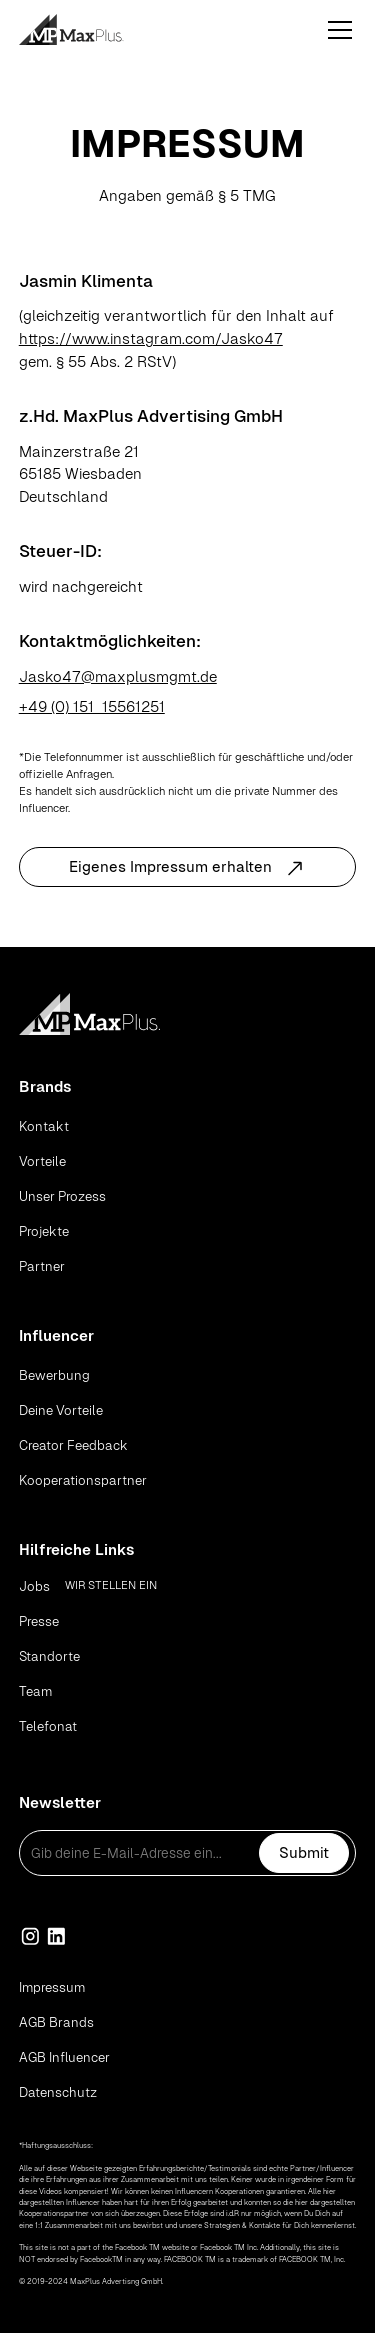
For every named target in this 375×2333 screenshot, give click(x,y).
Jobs (34, 1586)
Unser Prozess (62, 1196)
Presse (39, 1621)
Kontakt (44, 1126)
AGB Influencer (64, 2057)
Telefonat (48, 1726)
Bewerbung (54, 1375)
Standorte (49, 1656)
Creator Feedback (73, 1445)
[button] (336, 30)
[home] (94, 29)
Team (35, 1691)
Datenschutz (58, 2092)
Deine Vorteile (61, 1410)
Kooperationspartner (83, 1480)
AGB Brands (56, 2022)
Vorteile (42, 1161)
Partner (42, 1266)
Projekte (44, 1231)
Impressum (52, 1987)
